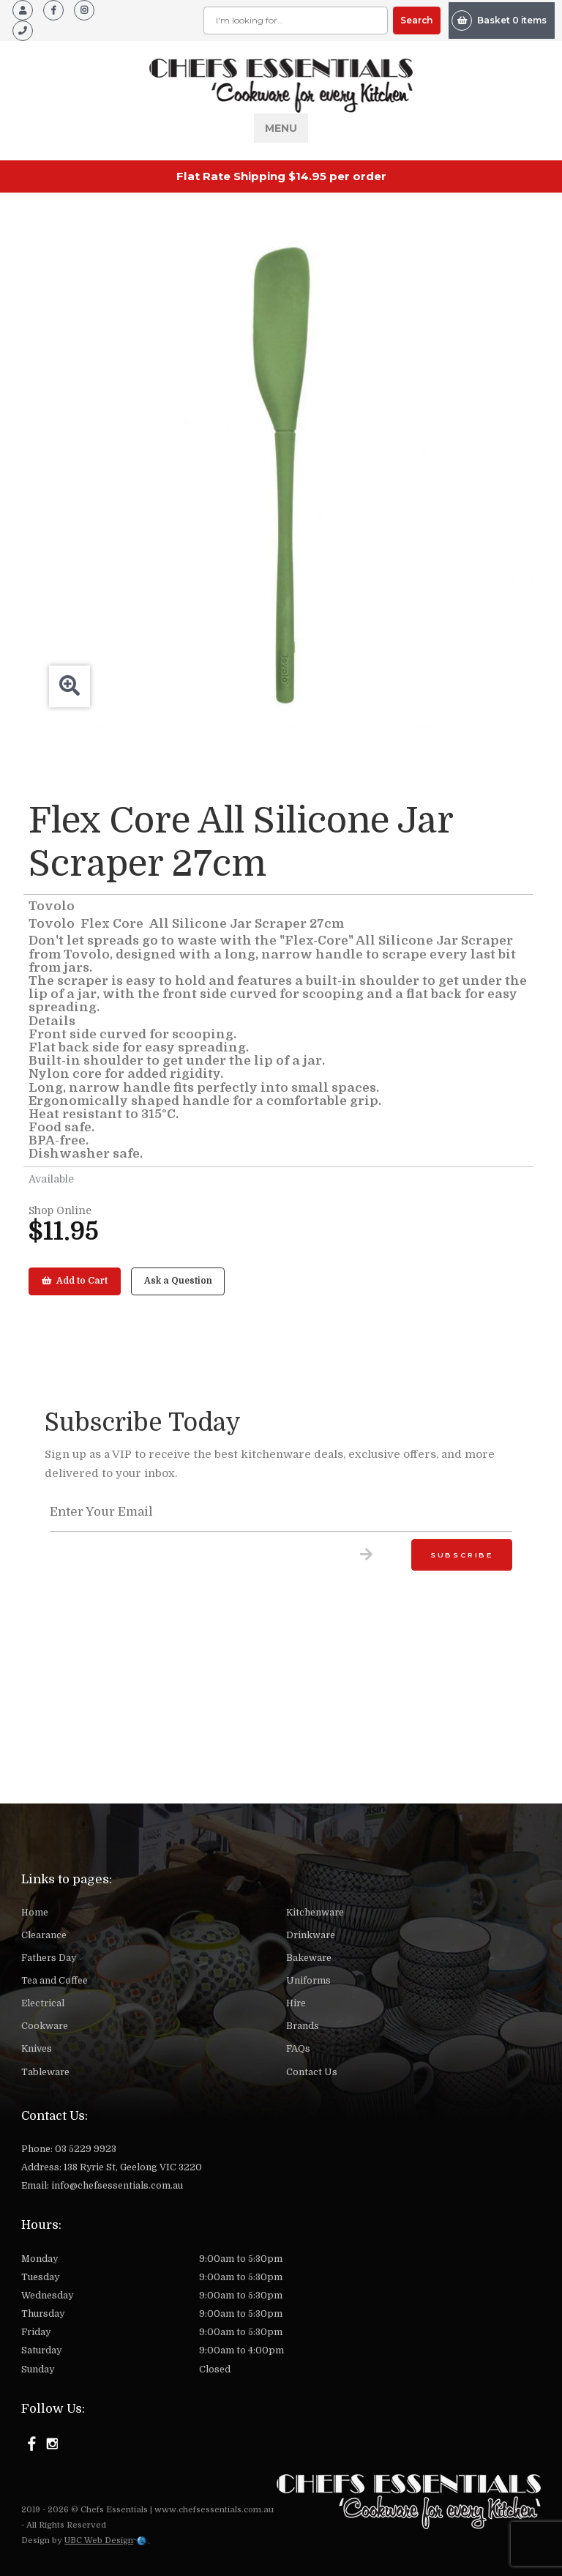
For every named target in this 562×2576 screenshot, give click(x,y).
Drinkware (310, 1935)
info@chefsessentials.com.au (117, 2186)
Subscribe (461, 1555)
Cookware (44, 2026)
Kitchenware (315, 1912)
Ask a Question (178, 1281)
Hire (296, 2003)
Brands (302, 2026)
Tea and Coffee (54, 1981)
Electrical (42, 2003)
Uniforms (308, 1981)
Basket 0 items (499, 20)
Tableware (45, 2072)
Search (416, 20)
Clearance (44, 1935)
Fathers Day (48, 1958)
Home (34, 1912)
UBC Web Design (98, 2540)
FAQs (298, 2049)
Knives (36, 2049)
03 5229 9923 (85, 2149)
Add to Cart (75, 1281)
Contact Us (311, 2072)
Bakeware (308, 1958)
